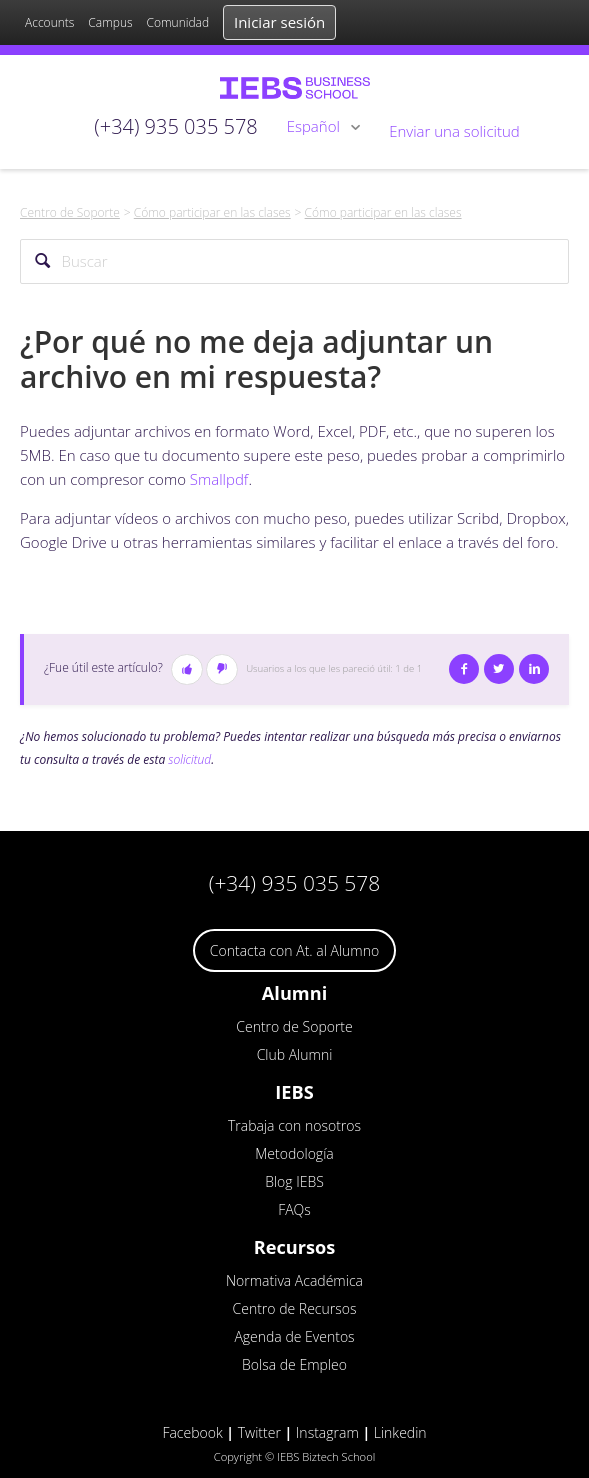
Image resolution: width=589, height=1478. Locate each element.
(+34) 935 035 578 (295, 883)
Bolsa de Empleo (294, 1364)
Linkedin (400, 1432)
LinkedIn (534, 669)
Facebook (464, 669)
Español (315, 126)
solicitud (189, 759)
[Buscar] (294, 261)
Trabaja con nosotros (294, 1125)
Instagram (327, 1432)
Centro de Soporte (70, 212)
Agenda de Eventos (294, 1336)
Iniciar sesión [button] (279, 22)
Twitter (499, 669)
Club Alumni (295, 1054)
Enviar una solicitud (454, 131)
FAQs (294, 1209)
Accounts (49, 22)
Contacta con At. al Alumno (294, 950)
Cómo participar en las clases (212, 212)
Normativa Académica (294, 1280)
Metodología (294, 1153)
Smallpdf (219, 479)
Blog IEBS (294, 1181)
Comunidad (177, 22)
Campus (110, 22)
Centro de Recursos (295, 1308)
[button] (187, 669)
